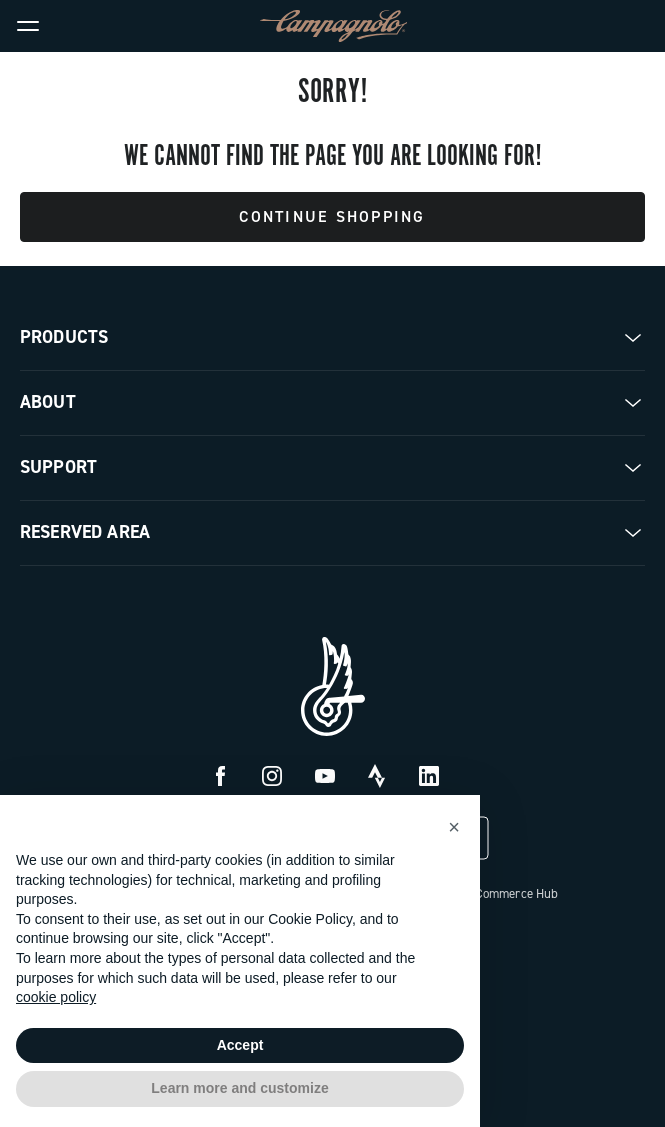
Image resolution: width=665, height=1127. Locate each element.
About (48, 402)
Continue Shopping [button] (332, 216)
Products (64, 337)
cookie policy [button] (56, 997)
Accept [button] (240, 1045)
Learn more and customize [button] (239, 1088)
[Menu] (28, 26)
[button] (454, 827)
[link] (637, 26)
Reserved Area (85, 532)
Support (58, 467)
